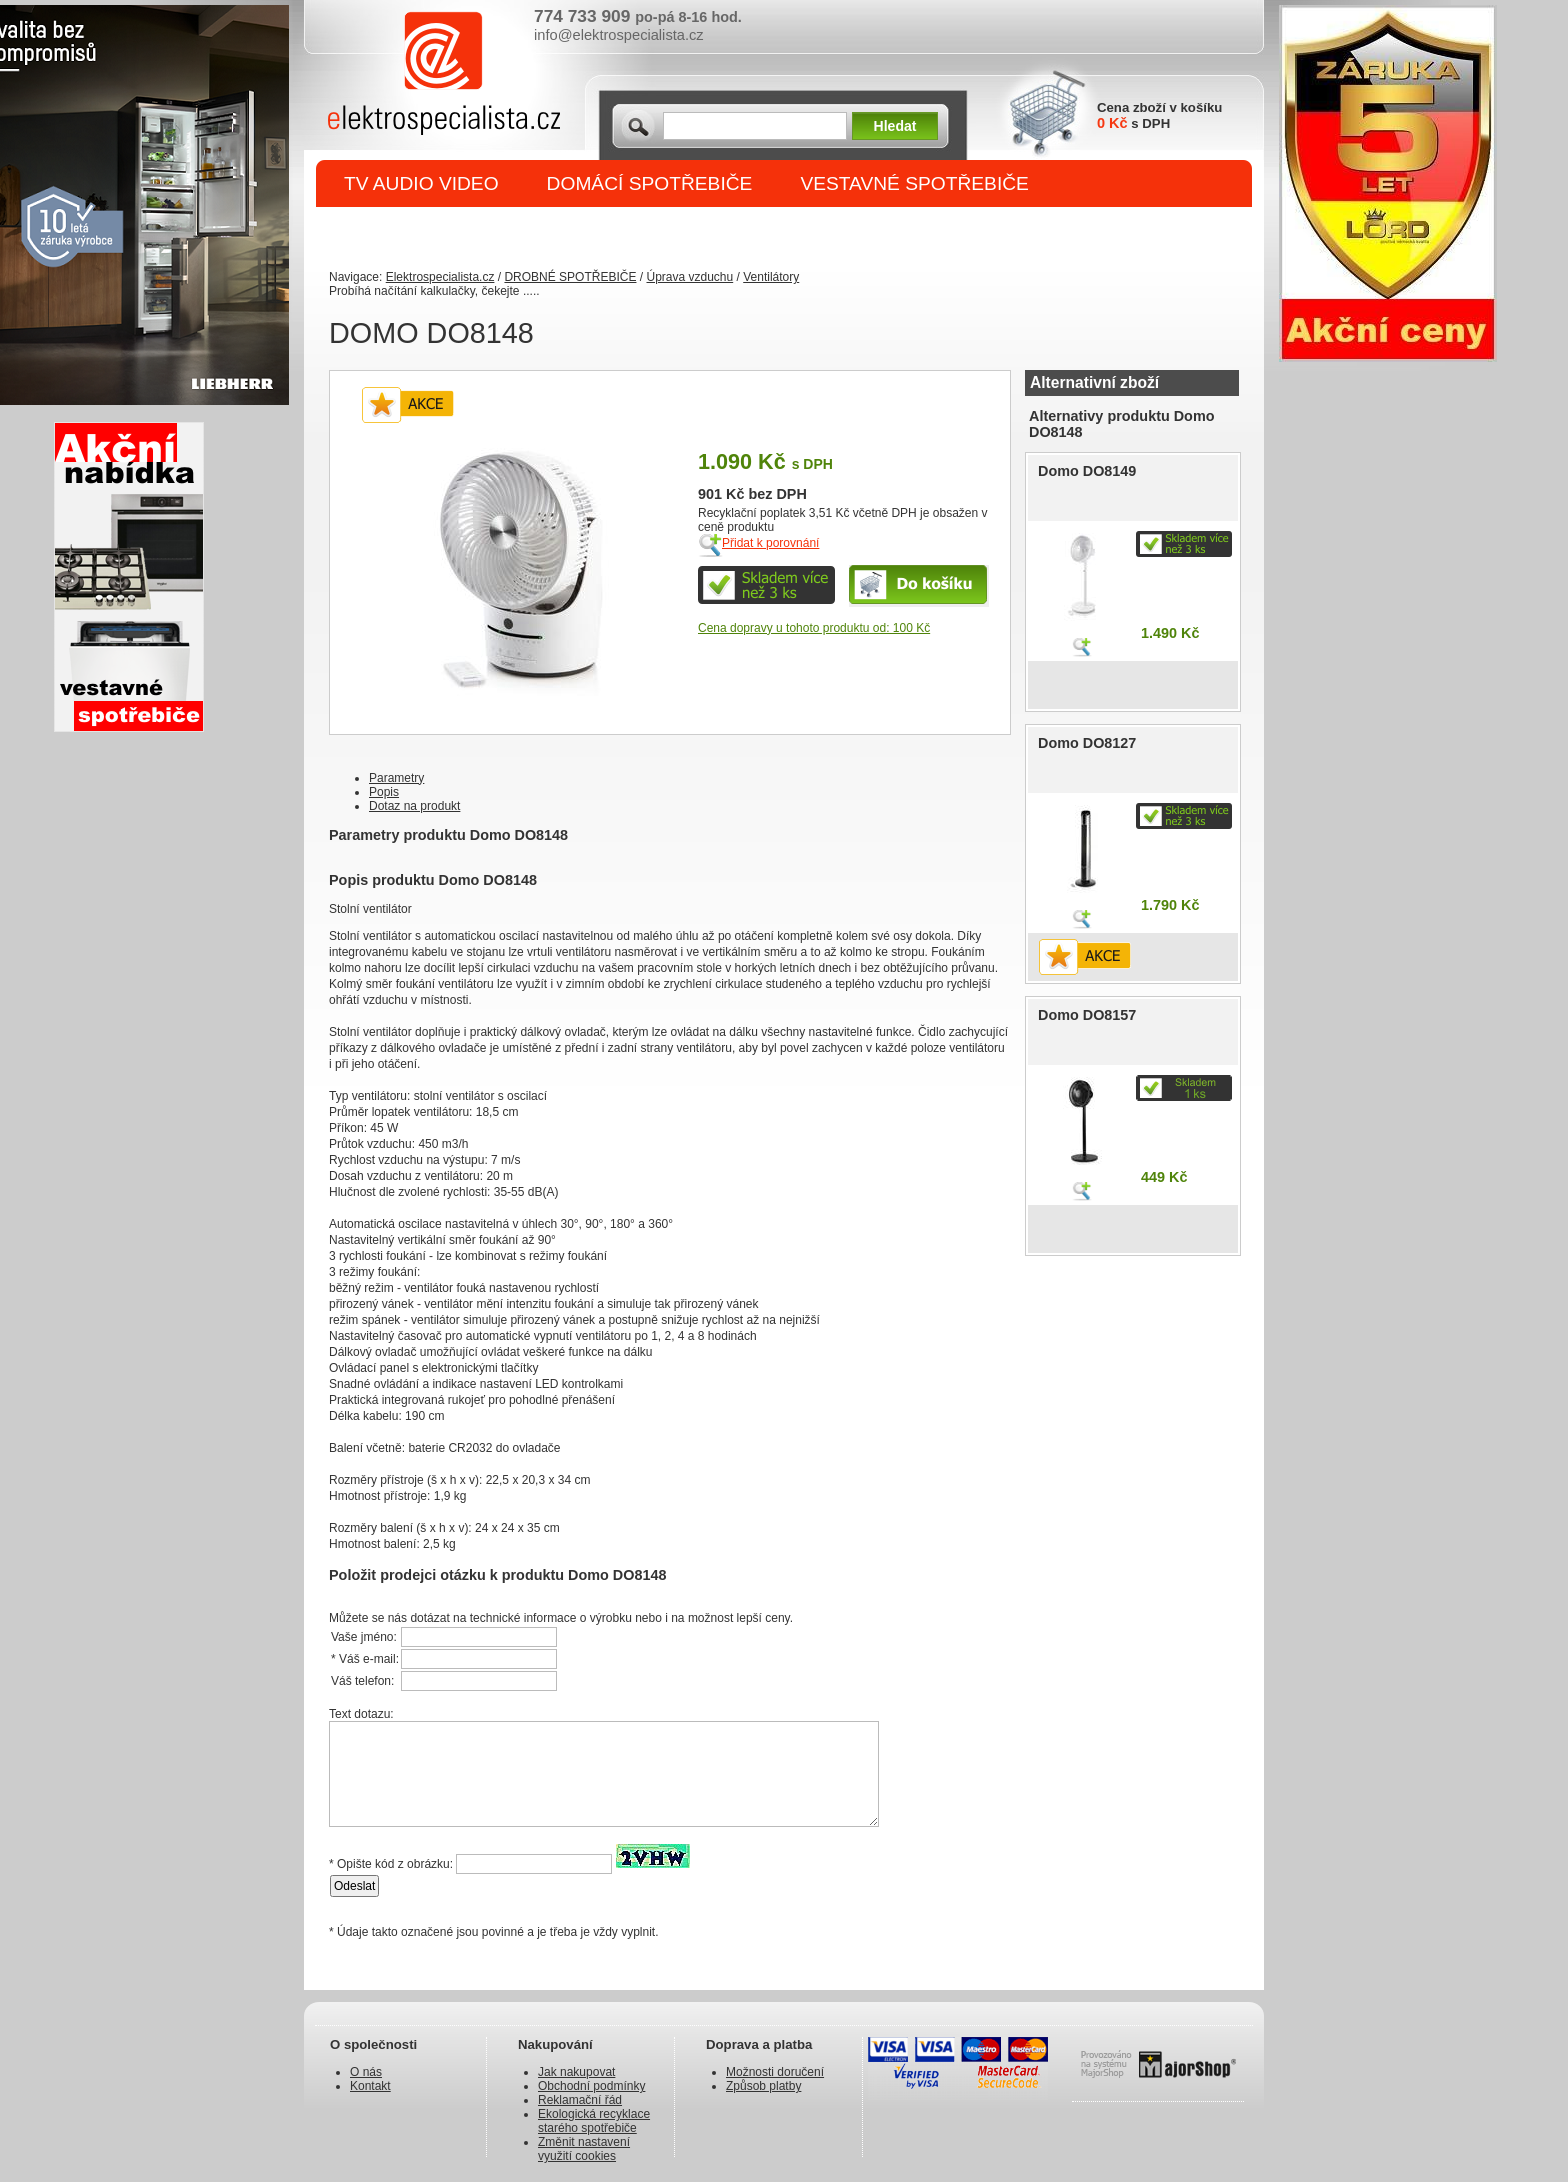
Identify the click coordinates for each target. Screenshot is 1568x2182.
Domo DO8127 (1087, 743)
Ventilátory (771, 277)
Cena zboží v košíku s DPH (1159, 115)
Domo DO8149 (1087, 471)
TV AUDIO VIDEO (421, 183)
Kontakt (370, 2086)
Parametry (396, 778)
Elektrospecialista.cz (440, 277)
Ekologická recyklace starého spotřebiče (594, 2121)
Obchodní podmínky (591, 2086)
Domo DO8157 (1087, 1015)
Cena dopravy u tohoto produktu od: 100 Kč (814, 628)
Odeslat (354, 1886)
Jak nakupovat (576, 2072)
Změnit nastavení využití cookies (584, 2149)
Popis (384, 792)
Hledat (895, 126)
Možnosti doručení (775, 2072)
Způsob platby (763, 2086)
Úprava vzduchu (689, 277)
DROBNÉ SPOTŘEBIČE (449, 231)
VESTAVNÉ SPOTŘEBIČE (914, 183)
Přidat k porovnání (770, 543)
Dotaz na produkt (414, 806)
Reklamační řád (580, 2100)
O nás (366, 2072)
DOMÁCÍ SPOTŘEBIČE (650, 183)
